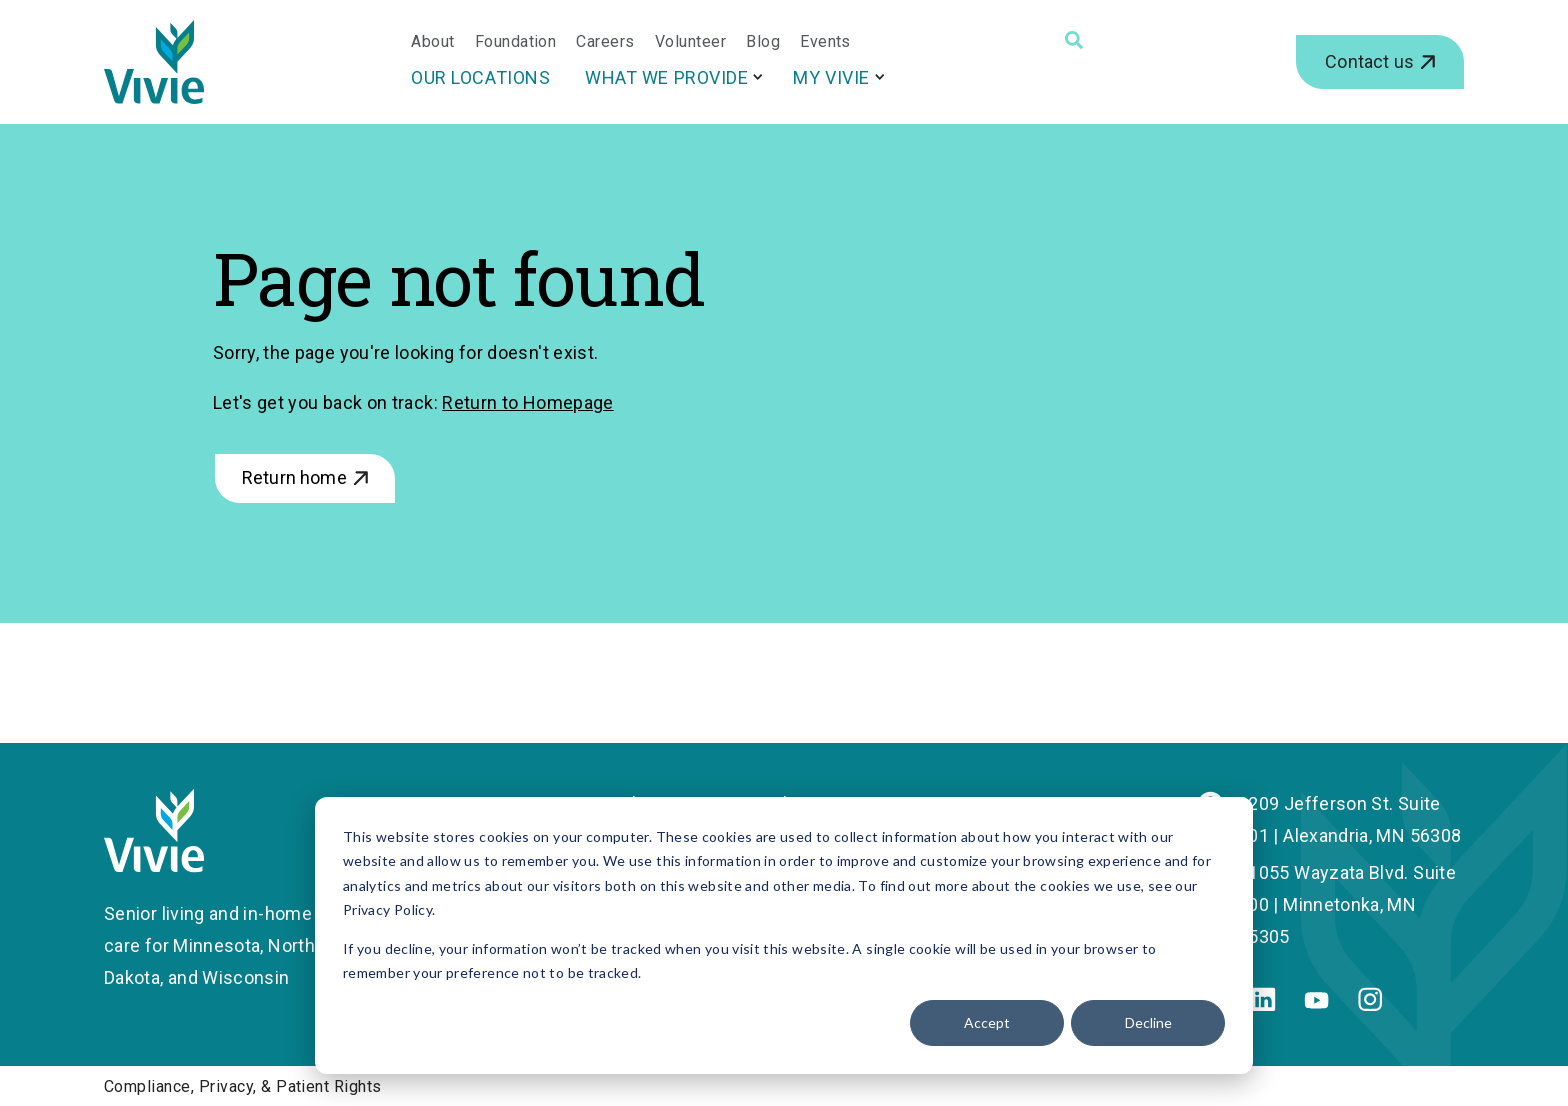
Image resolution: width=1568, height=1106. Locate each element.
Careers (605, 42)
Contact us (1369, 61)
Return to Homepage (527, 402)
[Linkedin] (1263, 1004)
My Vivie (831, 77)
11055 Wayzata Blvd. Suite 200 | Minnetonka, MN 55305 (1347, 904)
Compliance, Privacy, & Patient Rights (243, 1086)
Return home (294, 477)
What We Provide (666, 77)
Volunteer (690, 42)
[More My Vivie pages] (880, 76)
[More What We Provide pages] (758, 76)
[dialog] (784, 935)
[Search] (1074, 40)
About (432, 42)
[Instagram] (1370, 1004)
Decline (1148, 1022)
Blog (763, 42)
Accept (987, 1022)
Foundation (516, 42)
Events (825, 42)
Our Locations (480, 77)
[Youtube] (1316, 1002)
